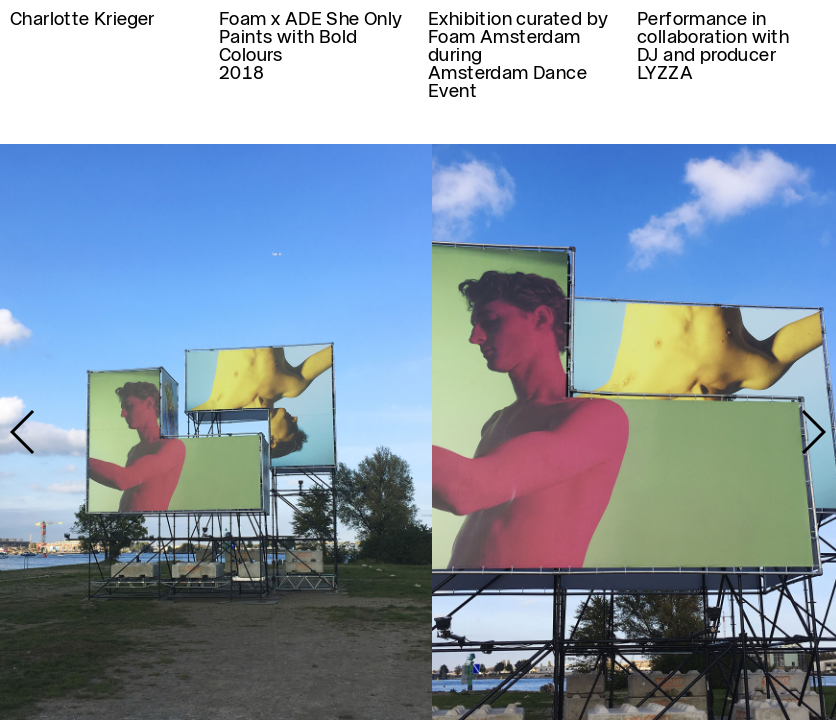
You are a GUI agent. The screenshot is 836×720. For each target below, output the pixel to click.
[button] (812, 432)
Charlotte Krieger (82, 19)
